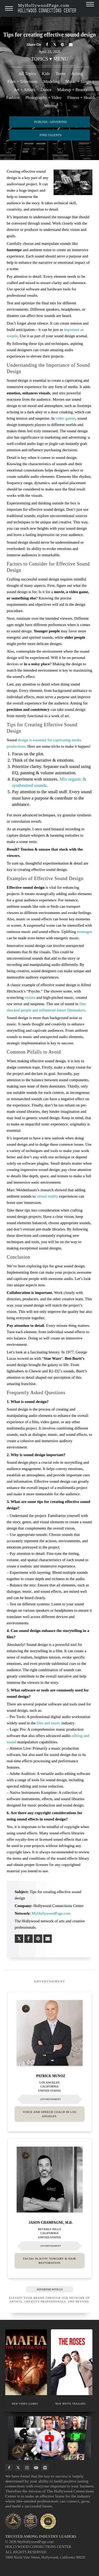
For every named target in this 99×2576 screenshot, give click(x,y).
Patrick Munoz (50, 2075)
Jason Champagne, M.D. (50, 2222)
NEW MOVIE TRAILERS (70, 2403)
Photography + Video (43, 97)
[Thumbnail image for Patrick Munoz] (49, 2033)
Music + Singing (79, 81)
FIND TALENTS (51, 135)
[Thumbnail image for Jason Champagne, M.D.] (49, 2179)
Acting (77, 73)
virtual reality (47, 1196)
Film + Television (22, 81)
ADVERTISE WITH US (49, 2289)
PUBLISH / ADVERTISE (50, 122)
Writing (50, 105)
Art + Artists (24, 89)
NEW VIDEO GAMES (25, 2403)
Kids (46, 73)
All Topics (27, 73)
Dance (46, 89)
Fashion (13, 97)
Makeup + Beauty (72, 89)
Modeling (51, 81)
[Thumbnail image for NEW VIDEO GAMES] (26, 2362)
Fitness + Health (81, 97)
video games (65, 418)
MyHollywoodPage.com (47, 8)
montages (84, 932)
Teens (60, 73)
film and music (48, 1723)
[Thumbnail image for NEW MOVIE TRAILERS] (72, 2362)
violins (30, 997)
